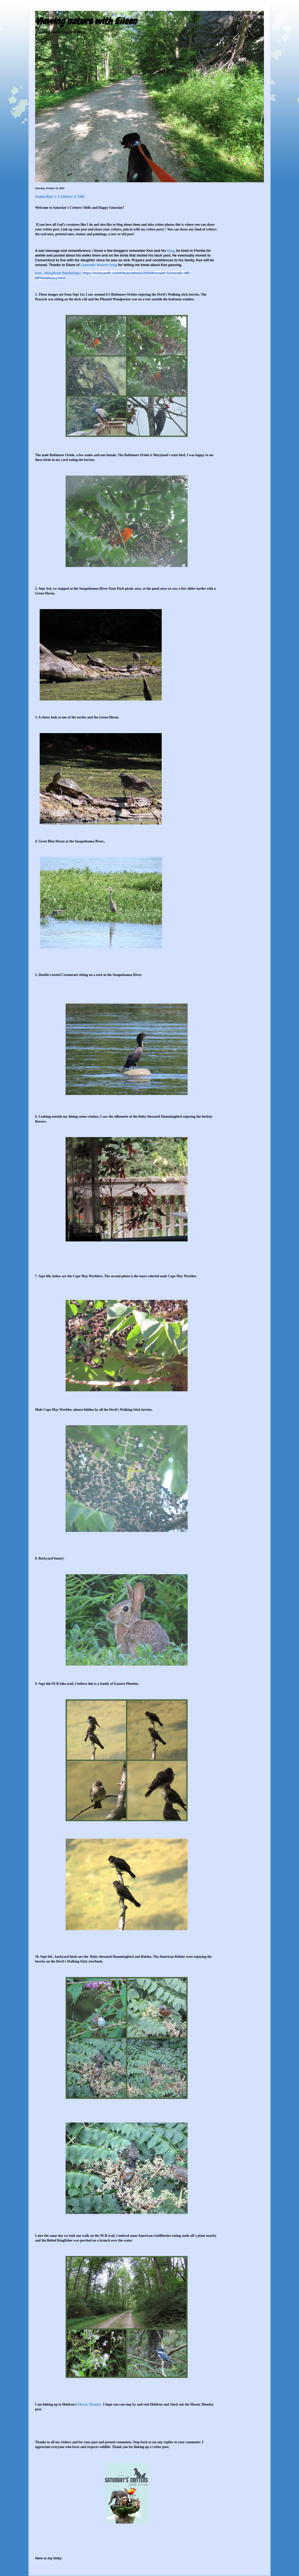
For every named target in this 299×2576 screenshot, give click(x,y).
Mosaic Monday (90, 2404)
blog (170, 251)
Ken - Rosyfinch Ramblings (57, 273)
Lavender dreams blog (98, 265)
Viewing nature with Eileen (86, 21)
